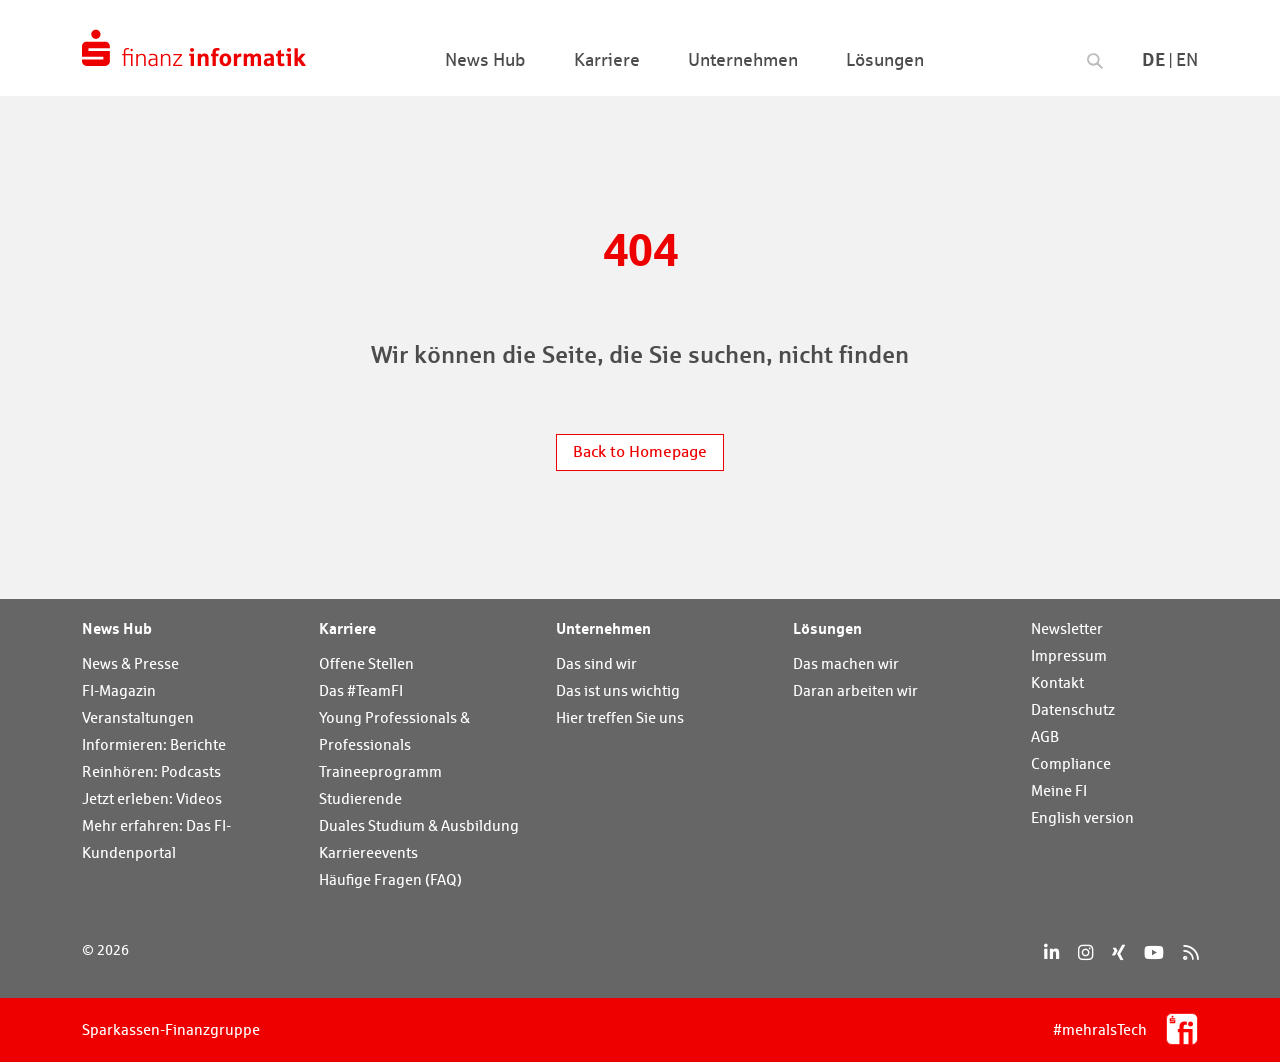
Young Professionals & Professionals (394, 731)
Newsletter (1067, 628)
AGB (1045, 736)
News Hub (117, 628)
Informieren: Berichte (154, 744)
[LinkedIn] (1051, 952)
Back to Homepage (640, 451)
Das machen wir (846, 663)
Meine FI (1059, 790)
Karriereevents (368, 852)
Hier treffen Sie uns (620, 717)
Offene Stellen (366, 663)
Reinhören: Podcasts (151, 771)
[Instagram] (1085, 952)
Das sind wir (596, 663)
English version (1082, 817)
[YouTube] (1154, 952)
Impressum (1069, 655)
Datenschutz (1073, 709)
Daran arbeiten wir (855, 690)
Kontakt (1057, 682)
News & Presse (130, 663)
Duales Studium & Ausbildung (419, 825)
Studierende (360, 798)
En (1187, 59)
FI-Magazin (119, 690)
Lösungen (827, 628)
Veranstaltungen (138, 717)
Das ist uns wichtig (618, 690)
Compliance (1071, 763)
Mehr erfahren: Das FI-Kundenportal (156, 839)
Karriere (347, 628)
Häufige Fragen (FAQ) (390, 879)
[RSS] (1190, 952)
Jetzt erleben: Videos (152, 798)
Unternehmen (603, 628)
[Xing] (1118, 952)
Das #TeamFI (361, 690)
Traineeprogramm (380, 771)
